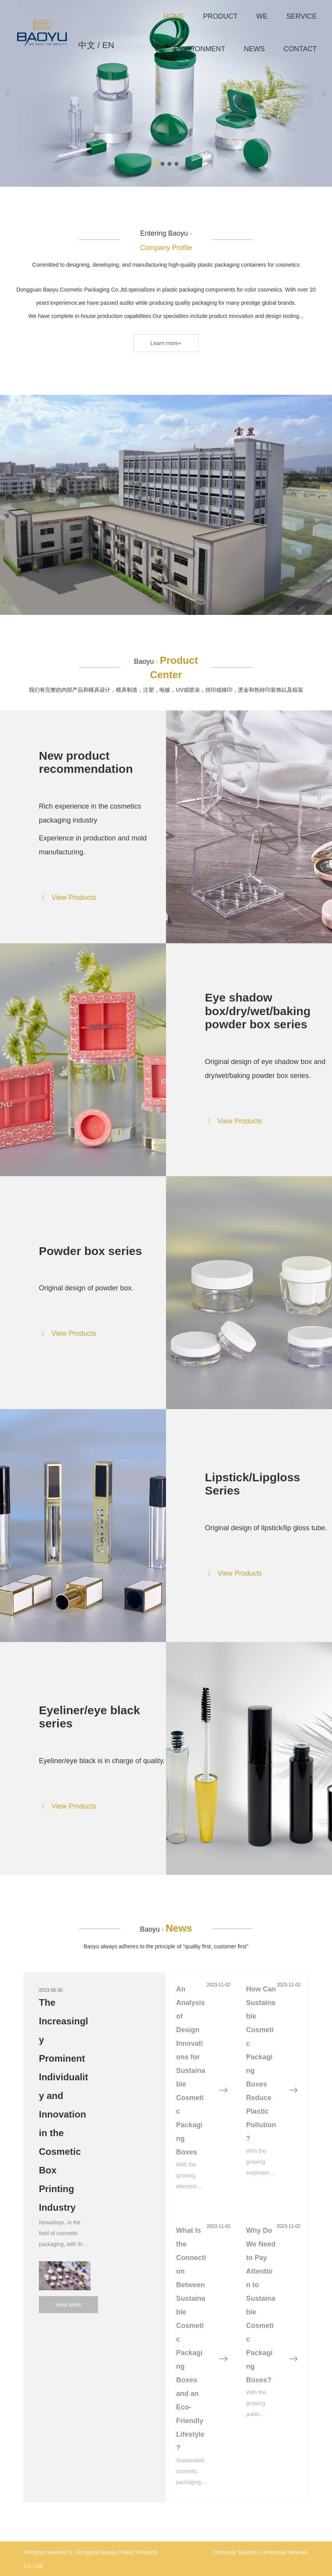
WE (261, 16)
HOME (173, 16)
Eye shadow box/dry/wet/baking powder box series (258, 1011)
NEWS (254, 49)
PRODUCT (220, 16)
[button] (155, 164)
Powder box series (90, 1251)
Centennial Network (283, 2552)
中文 (86, 45)
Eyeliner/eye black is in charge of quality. (102, 1761)
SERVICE (301, 16)
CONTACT (300, 49)
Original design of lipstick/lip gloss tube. (266, 1528)
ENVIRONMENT (199, 49)
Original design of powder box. (86, 1288)
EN (108, 45)
